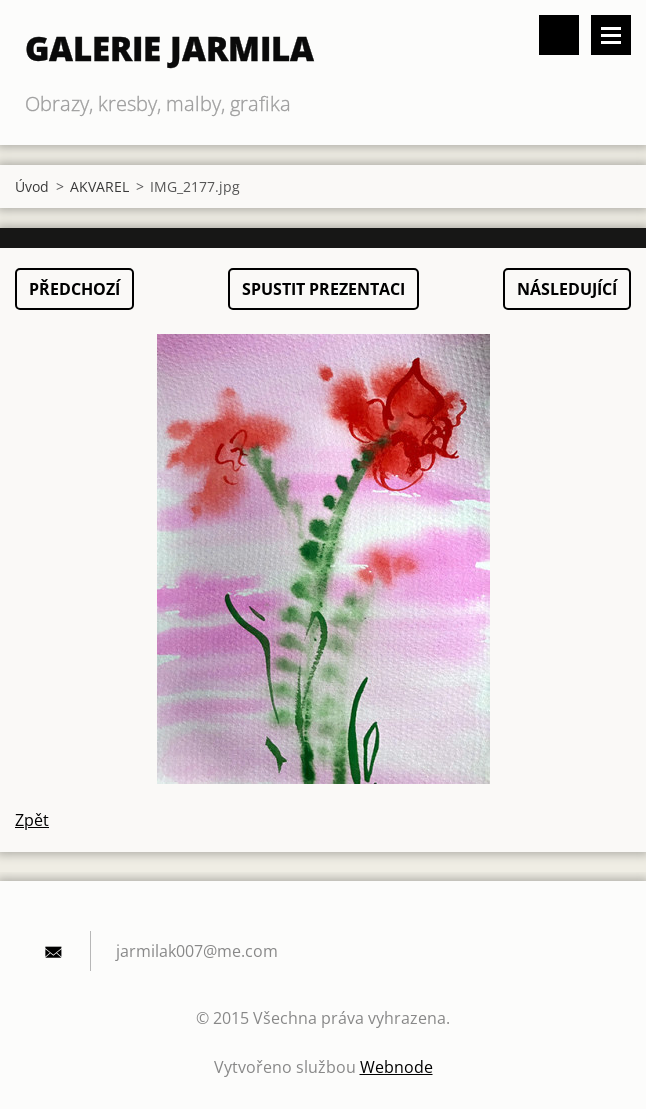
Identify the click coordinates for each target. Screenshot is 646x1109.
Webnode (396, 1067)
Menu (611, 35)
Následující (567, 289)
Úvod (32, 186)
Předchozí (74, 289)
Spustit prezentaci (323, 289)
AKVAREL (99, 186)
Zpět (32, 820)
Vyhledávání (559, 35)
